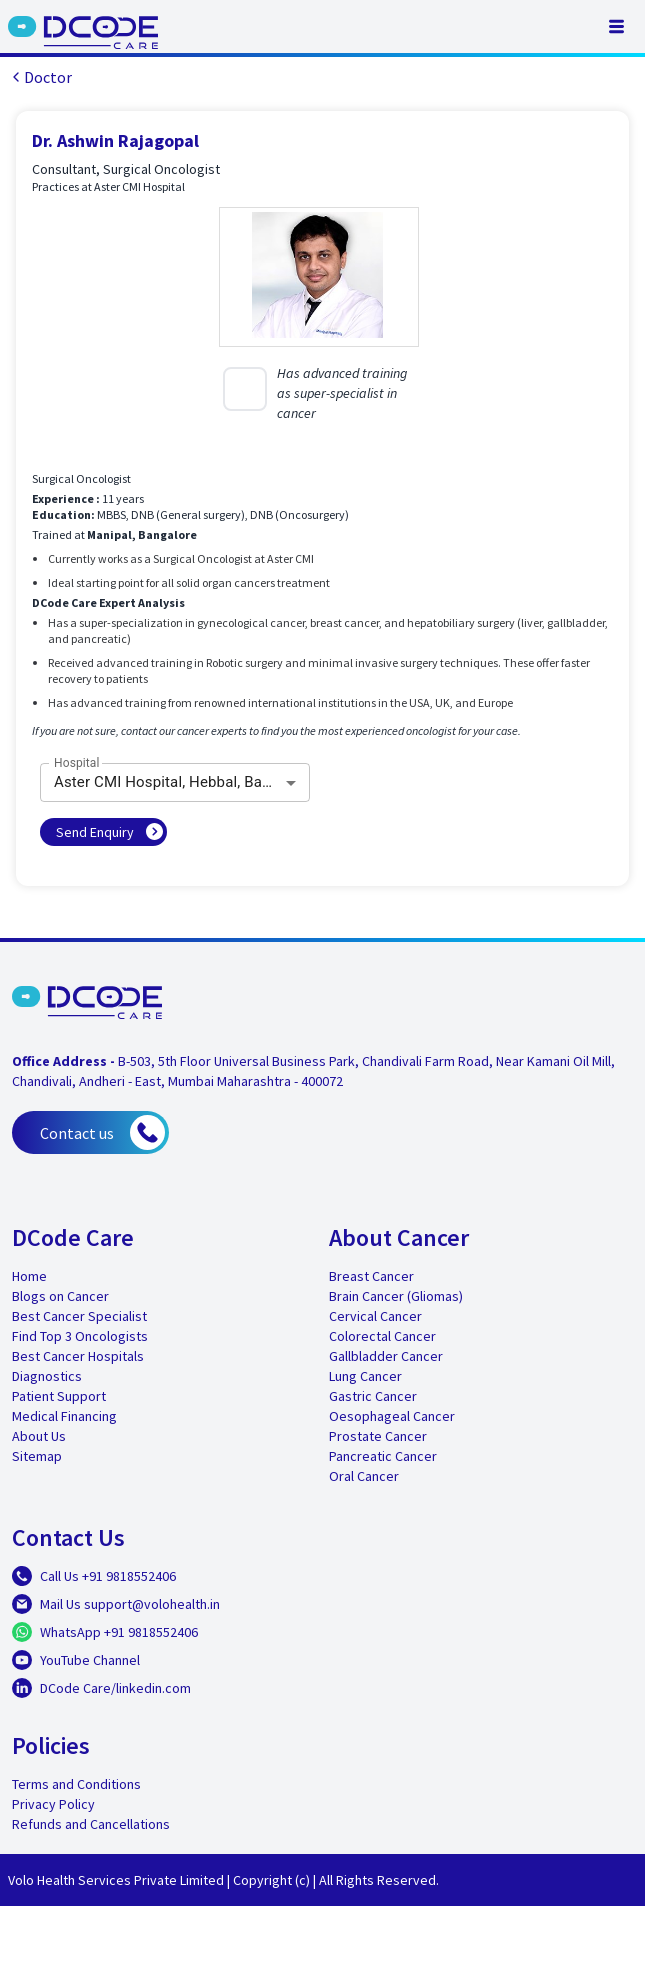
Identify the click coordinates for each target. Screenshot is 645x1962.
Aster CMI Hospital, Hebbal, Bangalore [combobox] (182, 782)
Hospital (77, 763)
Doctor (40, 77)
